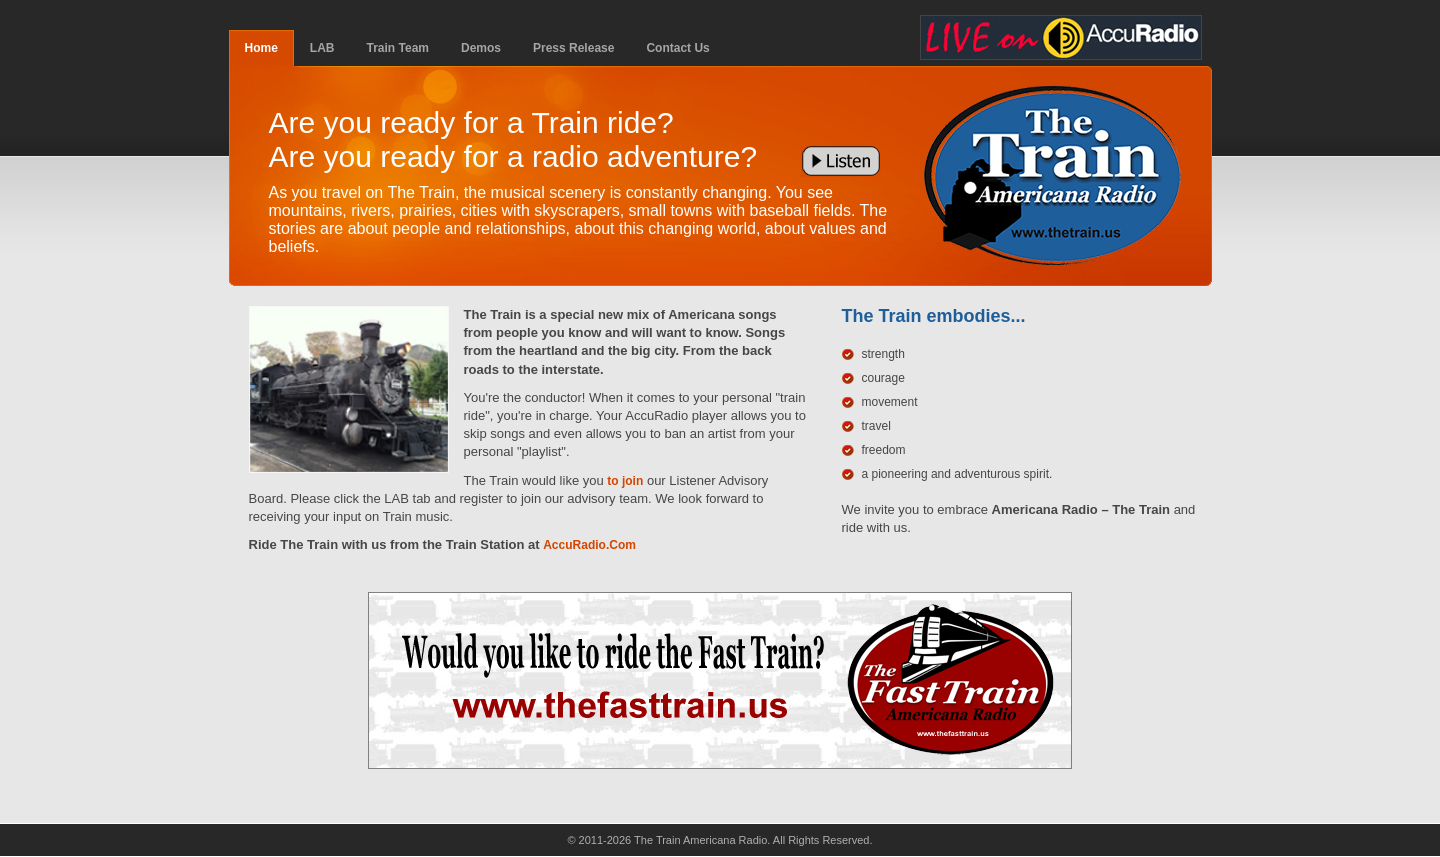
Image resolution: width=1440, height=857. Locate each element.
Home (261, 48)
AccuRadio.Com (589, 545)
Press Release (573, 48)
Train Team (398, 48)
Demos (481, 48)
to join (625, 481)
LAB (322, 48)
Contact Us (677, 48)
